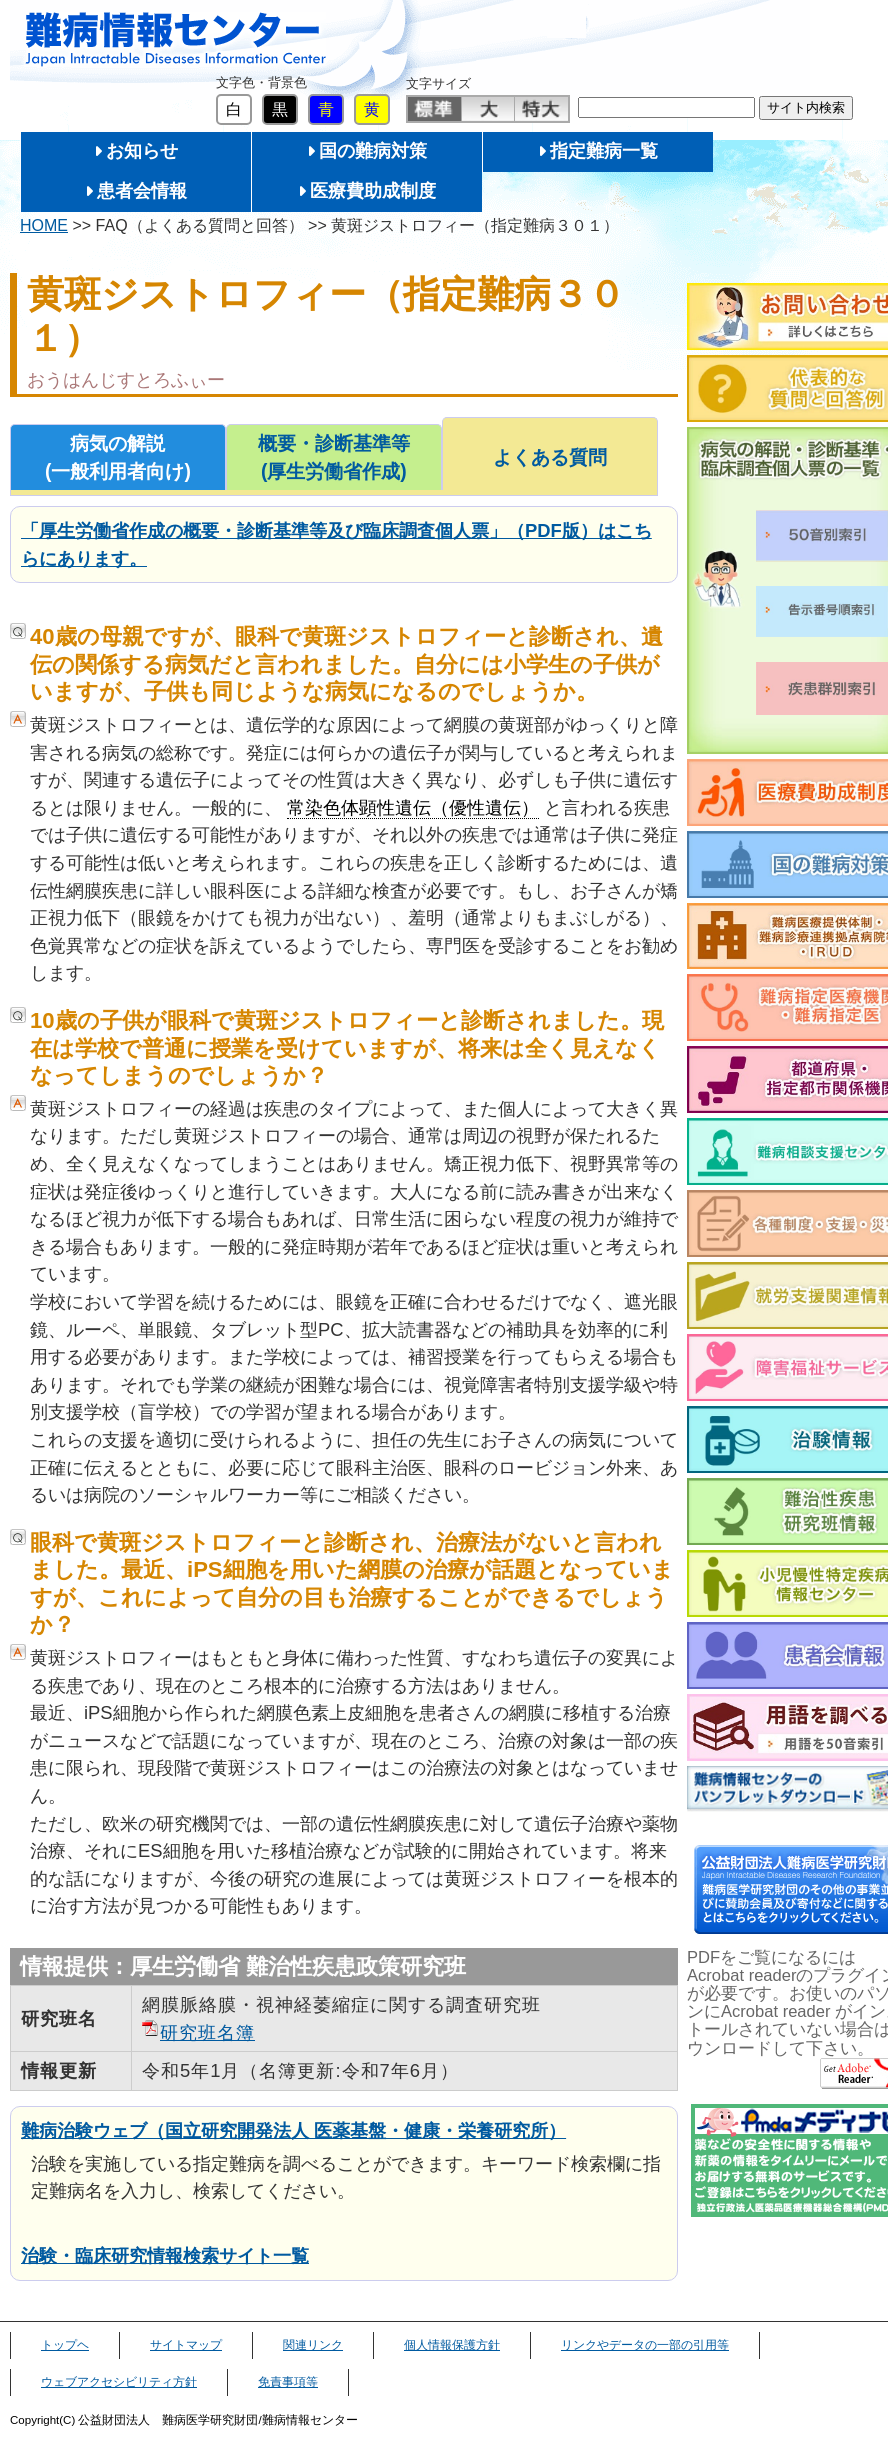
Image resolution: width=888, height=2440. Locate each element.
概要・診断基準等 (334, 459)
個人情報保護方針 (452, 2345)
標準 (434, 109)
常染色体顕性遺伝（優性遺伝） (413, 807)
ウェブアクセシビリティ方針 (119, 2382)
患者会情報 (142, 191)
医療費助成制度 (373, 191)
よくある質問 (550, 457)
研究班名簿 (207, 2032)
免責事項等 (288, 2382)
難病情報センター (176, 39)
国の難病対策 (373, 151)
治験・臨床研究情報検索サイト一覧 (165, 2255)
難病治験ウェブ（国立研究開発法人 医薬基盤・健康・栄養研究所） (293, 2130)
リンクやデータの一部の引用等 (645, 2345)
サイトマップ (186, 2345)
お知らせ (142, 151)
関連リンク (313, 2345)
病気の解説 (118, 459)
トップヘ (65, 2345)
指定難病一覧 (604, 151)
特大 (541, 109)
